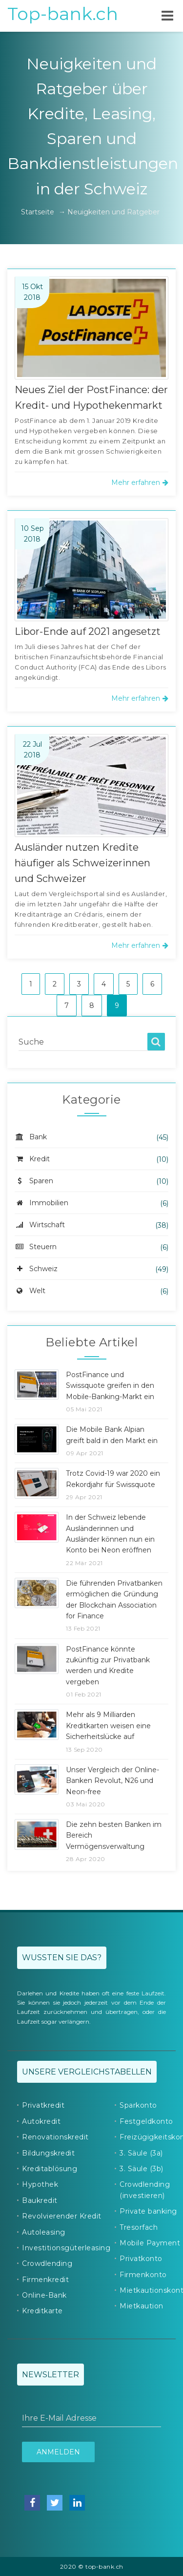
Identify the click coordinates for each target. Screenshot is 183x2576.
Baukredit (40, 2200)
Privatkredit (43, 2105)
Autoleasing (43, 2232)
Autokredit (41, 2121)
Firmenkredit (45, 2279)
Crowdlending (47, 2263)
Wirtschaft (40, 1224)
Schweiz (36, 1268)
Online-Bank (44, 2295)
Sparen (34, 1180)
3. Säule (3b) (141, 2168)
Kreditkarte (42, 2310)
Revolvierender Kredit (62, 2216)
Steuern (36, 1246)
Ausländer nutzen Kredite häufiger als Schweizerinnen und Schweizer (82, 862)
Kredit (32, 1158)
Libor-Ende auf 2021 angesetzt (88, 631)
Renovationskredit (55, 2137)
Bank (31, 1136)
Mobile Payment (150, 2243)
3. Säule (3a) (141, 2153)
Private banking (148, 2211)
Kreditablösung (49, 2168)
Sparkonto (138, 2105)
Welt (30, 1290)
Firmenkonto (143, 2274)
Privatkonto (141, 2258)
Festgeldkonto (146, 2121)
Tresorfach (139, 2227)
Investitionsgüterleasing (66, 2247)
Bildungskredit (48, 2153)
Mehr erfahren (139, 482)
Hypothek (40, 2184)
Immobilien (41, 1202)
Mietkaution (141, 2306)
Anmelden (58, 2452)
